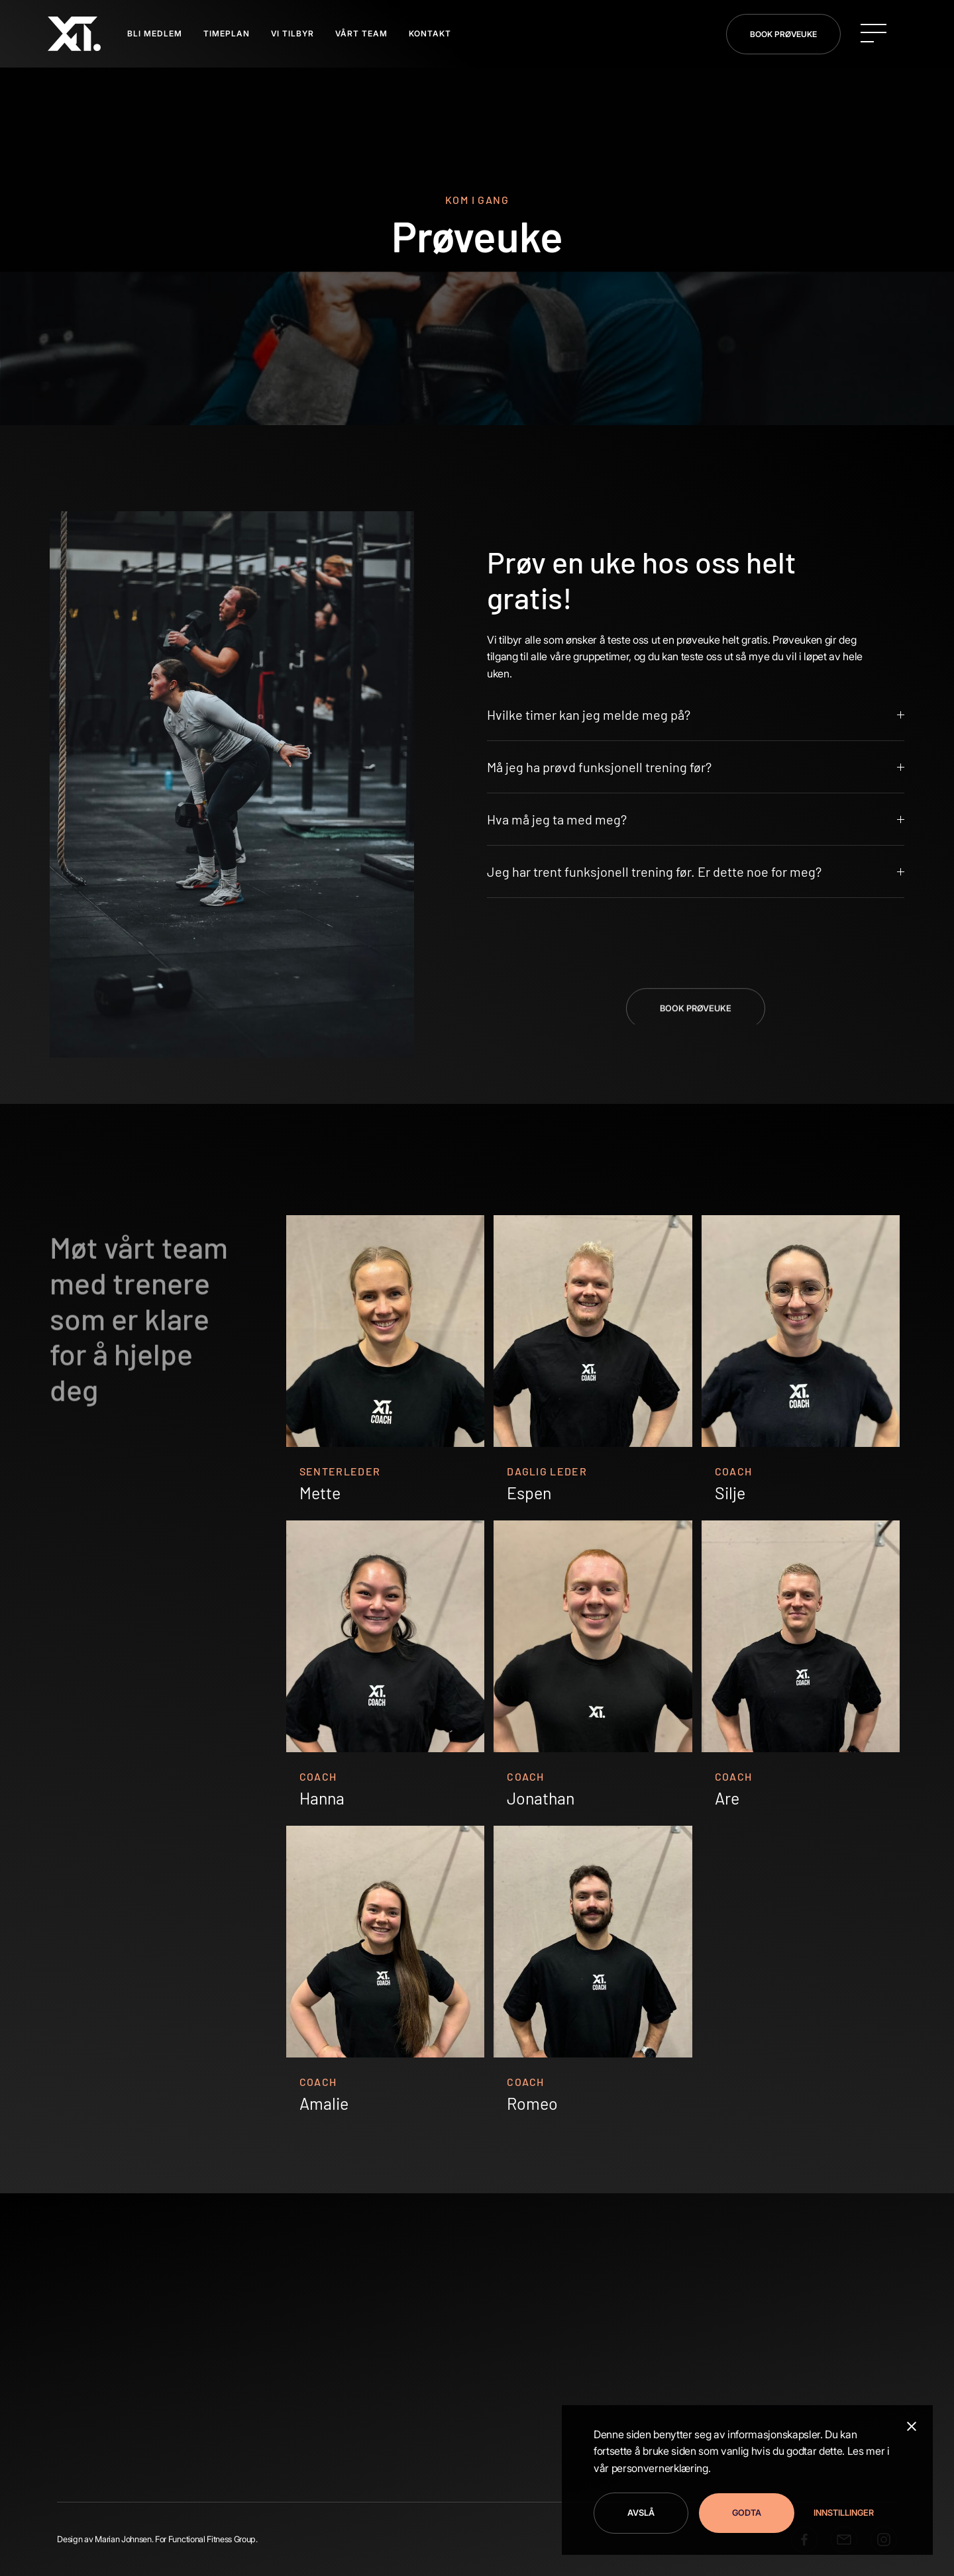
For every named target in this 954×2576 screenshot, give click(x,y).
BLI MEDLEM (154, 33)
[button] (839, 2513)
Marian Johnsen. (124, 2539)
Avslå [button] (641, 2513)
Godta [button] (746, 2513)
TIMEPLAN (226, 33)
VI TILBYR (292, 33)
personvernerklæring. (661, 2468)
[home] (74, 34)
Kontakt (430, 33)
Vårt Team (361, 33)
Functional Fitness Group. (213, 2539)
